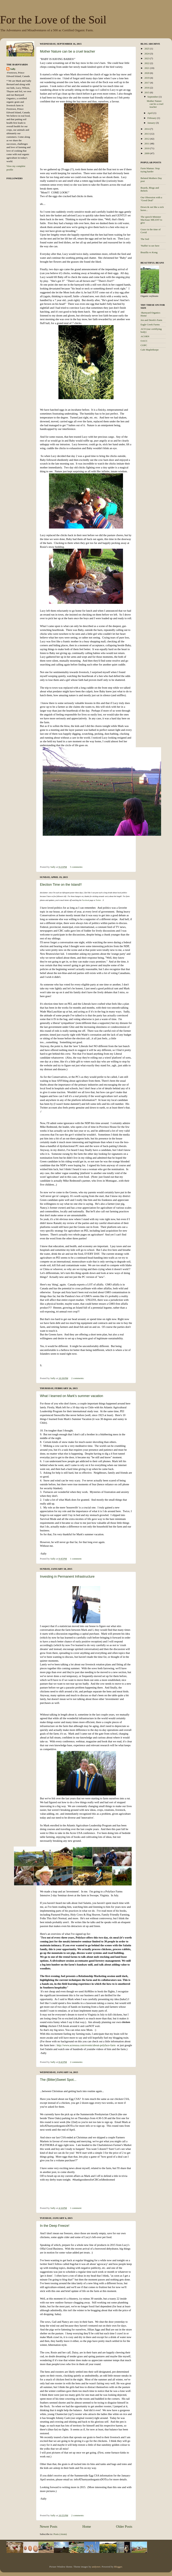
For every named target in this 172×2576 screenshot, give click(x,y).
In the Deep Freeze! (54, 2226)
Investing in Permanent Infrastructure (67, 1576)
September (153, 96)
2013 (147, 133)
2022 (147, 63)
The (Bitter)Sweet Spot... (58, 2080)
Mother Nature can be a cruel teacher (67, 51)
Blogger (118, 2566)
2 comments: (78, 1378)
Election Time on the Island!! (61, 884)
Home (86, 2526)
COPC (144, 345)
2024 (147, 53)
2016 (147, 87)
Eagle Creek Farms (150, 324)
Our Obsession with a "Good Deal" (151, 199)
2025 (147, 48)
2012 (147, 138)
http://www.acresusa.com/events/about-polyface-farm (86, 2045)
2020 (147, 73)
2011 (147, 143)
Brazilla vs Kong (149, 252)
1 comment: (76, 1558)
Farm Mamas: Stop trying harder (150, 170)
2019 (147, 77)
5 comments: (77, 867)
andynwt (96, 2566)
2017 (147, 82)
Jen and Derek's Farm (151, 320)
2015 (147, 92)
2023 (147, 58)
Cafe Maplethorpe (150, 349)
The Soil (145, 239)
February (152, 118)
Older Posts (124, 2526)
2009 (147, 153)
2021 (147, 68)
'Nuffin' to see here (150, 245)
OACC (144, 340)
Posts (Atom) (60, 2534)
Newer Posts (48, 2526)
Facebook (85, 900)
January (151, 122)
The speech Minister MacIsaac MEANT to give (151, 219)
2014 (147, 129)
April (150, 113)
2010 (147, 148)
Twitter (98, 900)
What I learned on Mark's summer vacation (71, 1396)
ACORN (145, 336)
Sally (13, 69)
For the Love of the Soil (53, 20)
